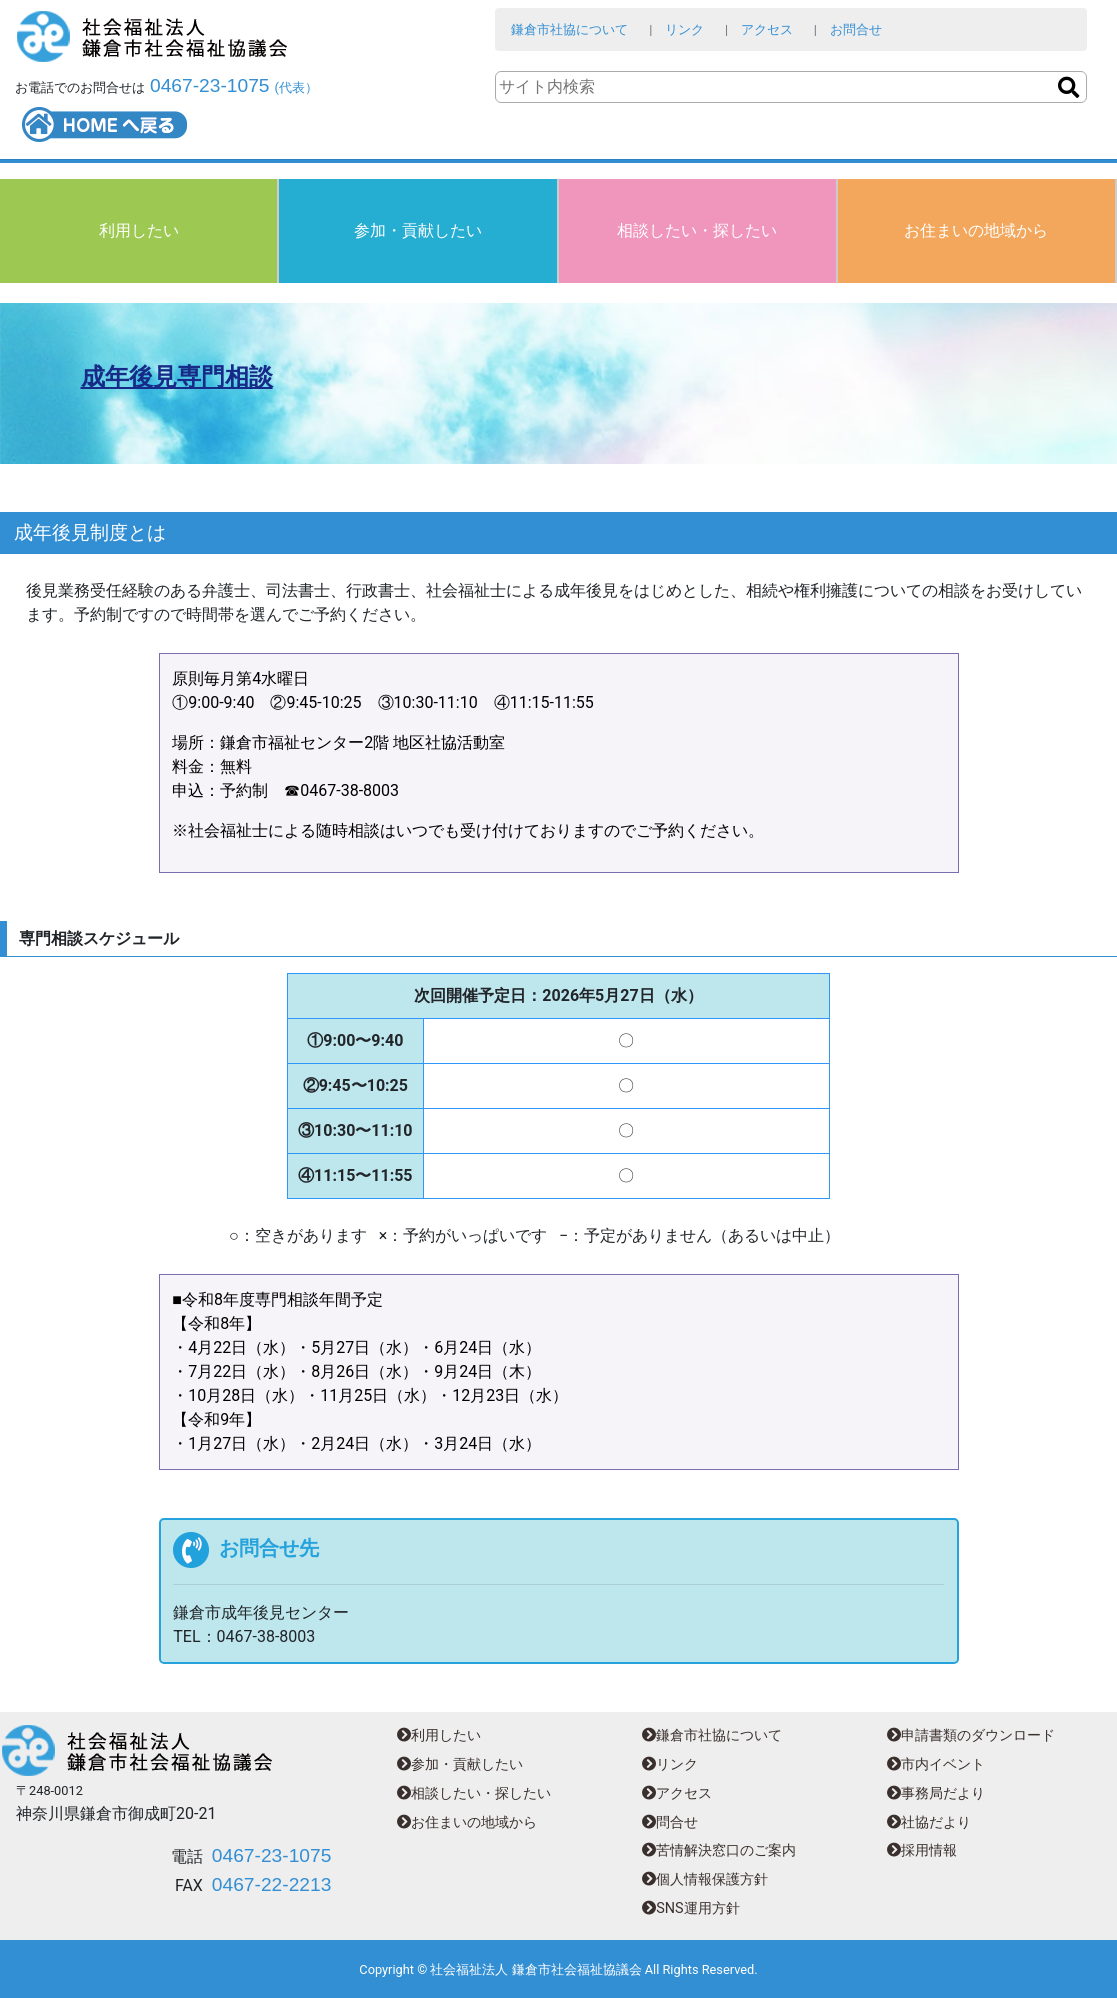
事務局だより (936, 1793)
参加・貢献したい (418, 230)
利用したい (139, 230)
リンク (684, 29)
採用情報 (922, 1850)
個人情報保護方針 (705, 1879)
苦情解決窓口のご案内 (719, 1850)
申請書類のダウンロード (971, 1735)
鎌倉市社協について (569, 29)
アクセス (767, 29)
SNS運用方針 (690, 1908)
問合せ (670, 1822)
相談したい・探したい (697, 230)
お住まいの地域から (976, 230)
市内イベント (936, 1764)
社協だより (929, 1822)
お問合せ (856, 29)
